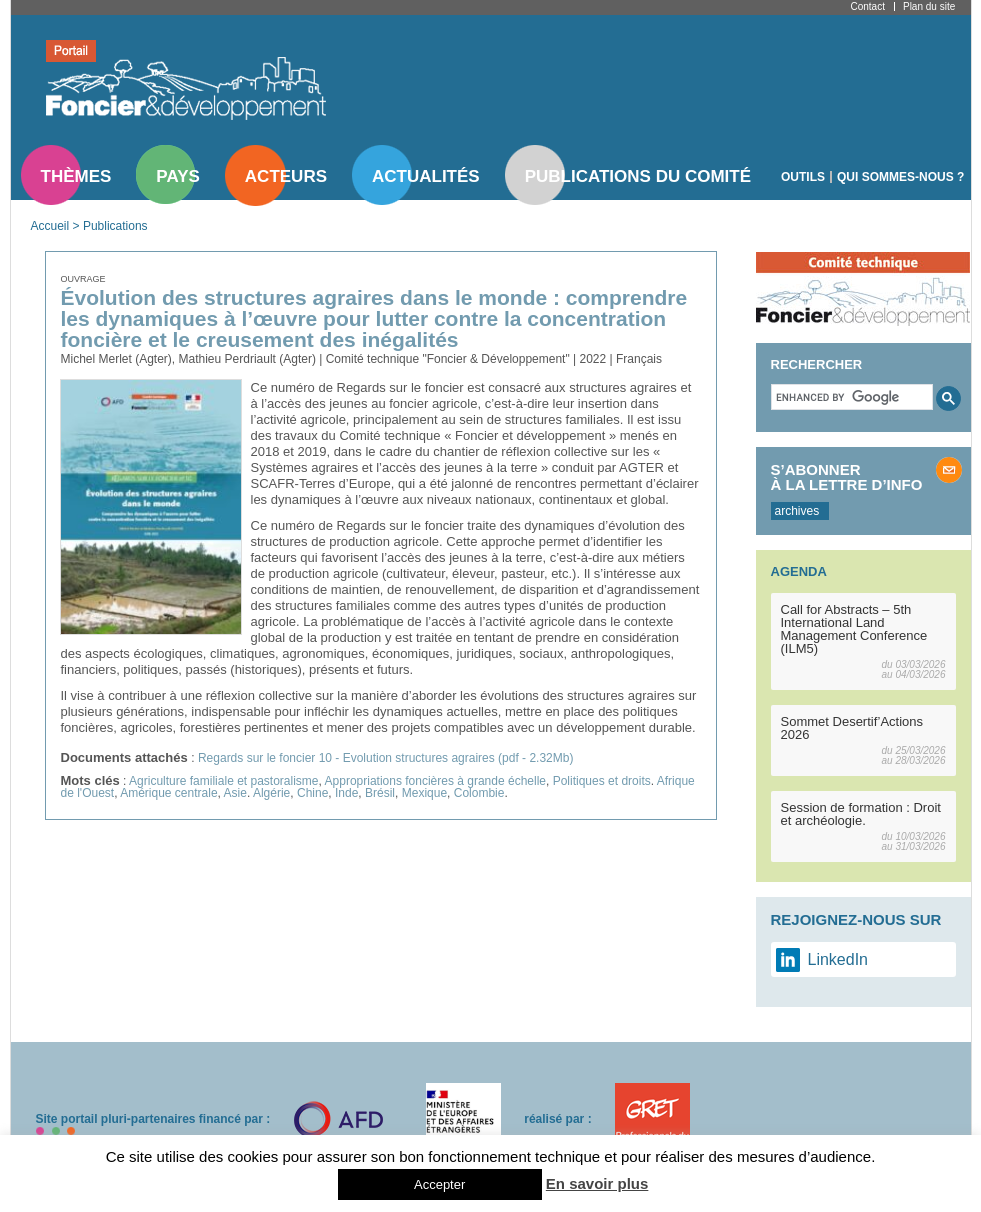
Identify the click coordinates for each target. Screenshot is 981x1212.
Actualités (426, 176)
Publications (115, 226)
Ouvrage (83, 279)
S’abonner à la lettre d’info (847, 477)
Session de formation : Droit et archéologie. (861, 814)
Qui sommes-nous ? (900, 177)
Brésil (380, 793)
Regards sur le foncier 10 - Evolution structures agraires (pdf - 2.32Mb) (386, 758)
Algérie (271, 793)
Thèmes (76, 176)
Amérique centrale (168, 793)
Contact (868, 6)
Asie (235, 793)
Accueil (50, 226)
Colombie (479, 793)
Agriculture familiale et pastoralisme (223, 781)
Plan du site (929, 6)
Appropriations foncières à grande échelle (435, 781)
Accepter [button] (439, 1184)
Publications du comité (638, 176)
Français (639, 359)
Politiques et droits (602, 781)
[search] (850, 397)
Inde (346, 793)
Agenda (799, 571)
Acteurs (286, 176)
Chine (312, 793)
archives (797, 511)
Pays (177, 176)
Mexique (424, 793)
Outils (803, 177)
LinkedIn (838, 959)
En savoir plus (597, 1183)
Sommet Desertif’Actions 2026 (852, 728)
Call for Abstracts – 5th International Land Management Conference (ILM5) (854, 629)
